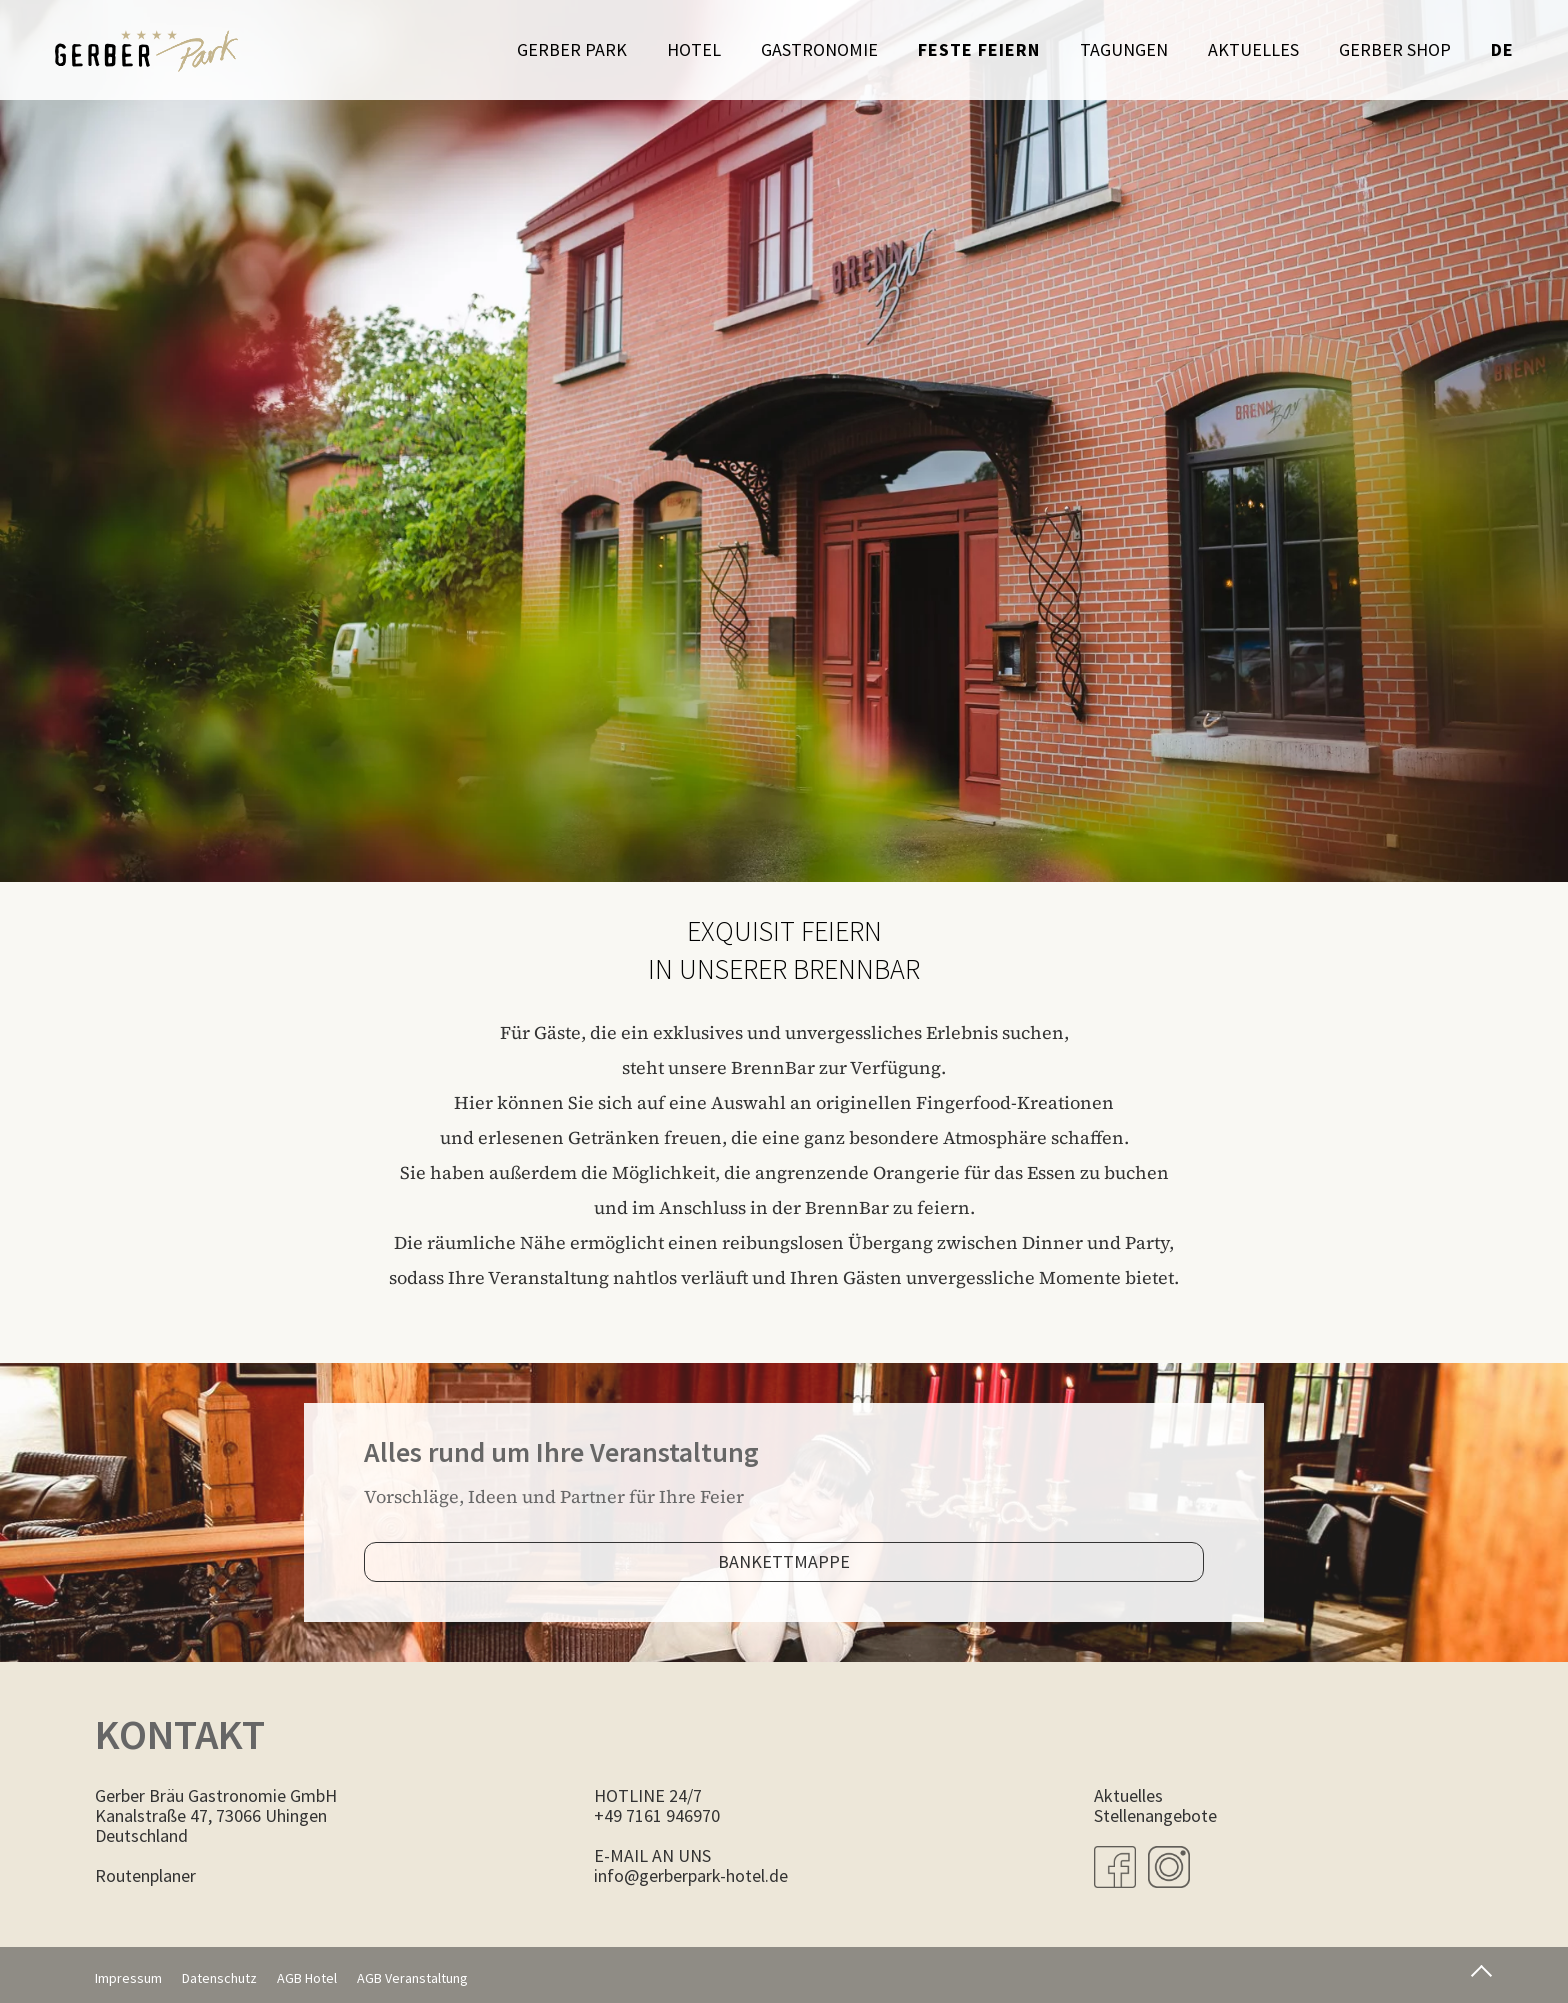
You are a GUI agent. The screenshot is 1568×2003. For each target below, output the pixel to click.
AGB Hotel (307, 1978)
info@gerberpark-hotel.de (691, 1875)
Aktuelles (1253, 49)
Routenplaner (145, 1875)
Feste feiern (979, 49)
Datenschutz (219, 1978)
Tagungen (1124, 49)
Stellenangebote (1155, 1815)
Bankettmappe (784, 1561)
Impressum (128, 1978)
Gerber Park (572, 49)
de (1502, 49)
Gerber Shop (1395, 49)
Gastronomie (819, 49)
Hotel (694, 49)
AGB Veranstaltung (412, 1978)
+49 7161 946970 (657, 1815)
